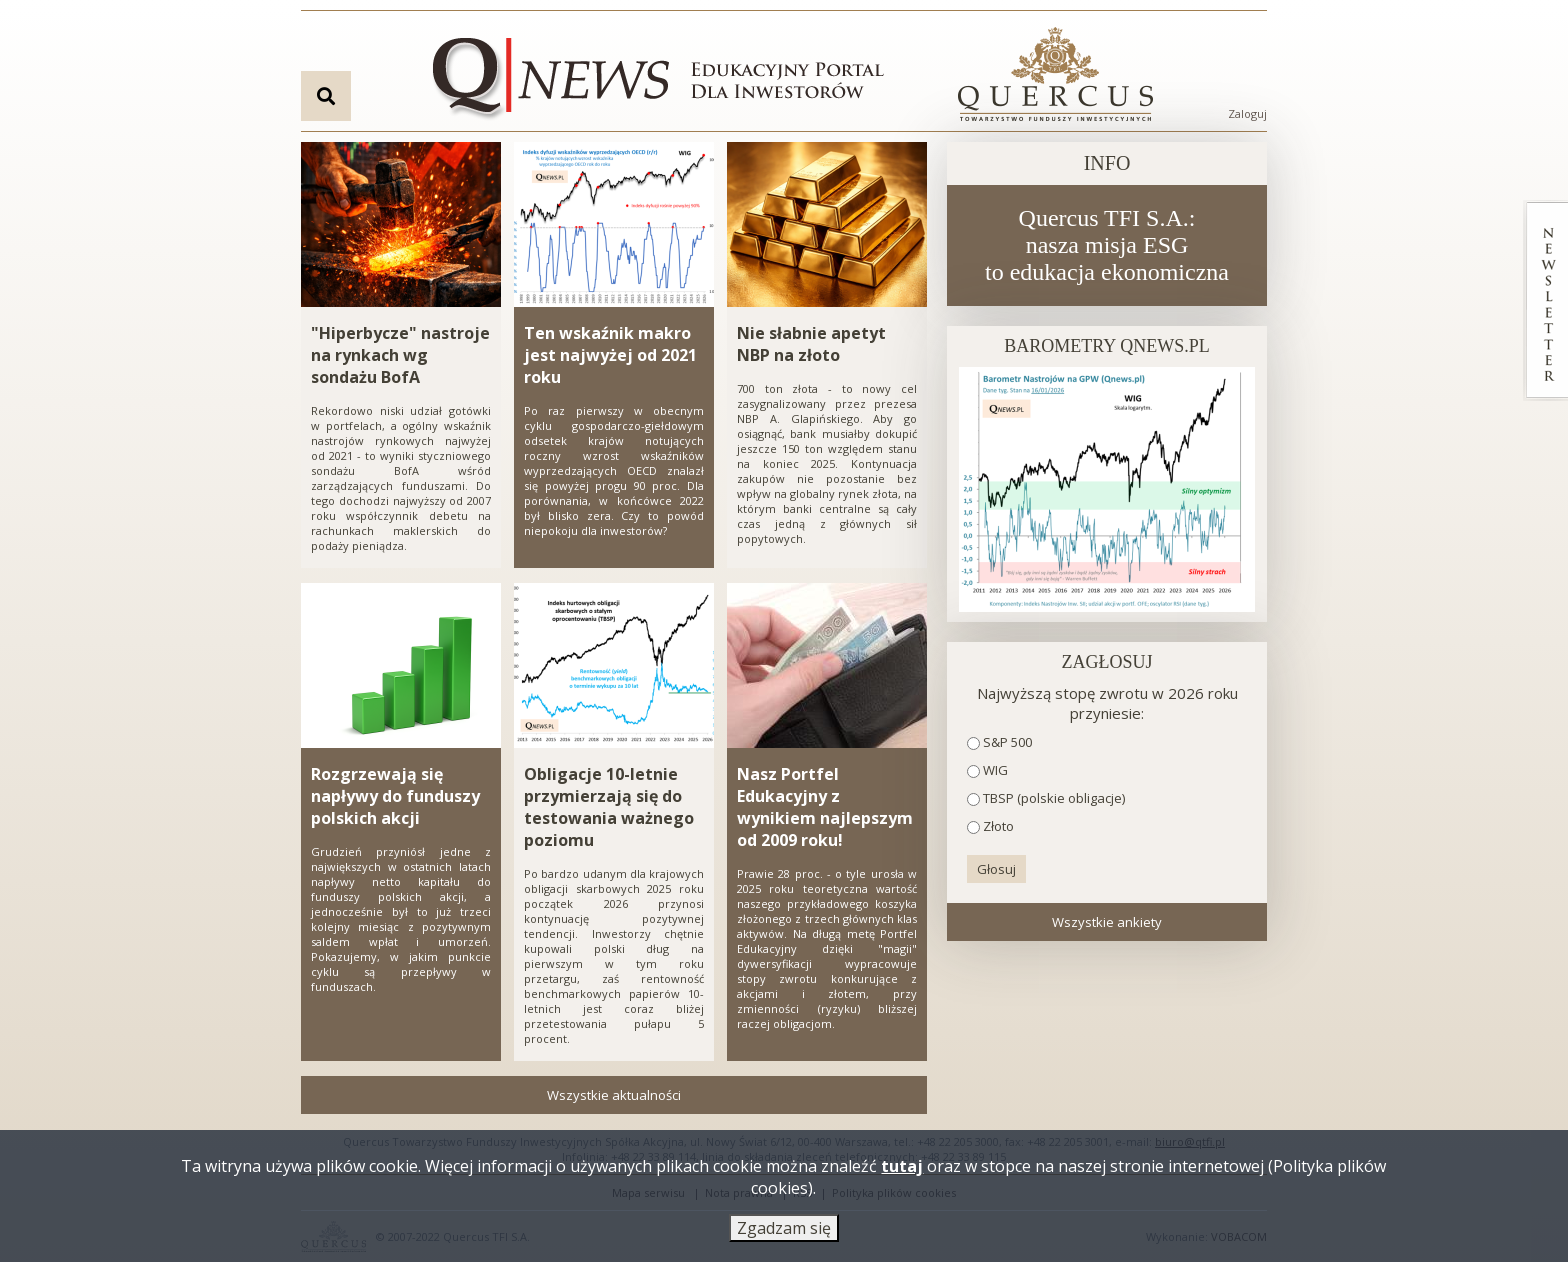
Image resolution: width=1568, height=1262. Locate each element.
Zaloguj (1247, 113)
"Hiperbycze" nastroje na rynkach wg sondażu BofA (400, 355)
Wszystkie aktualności (614, 1095)
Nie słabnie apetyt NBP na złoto (811, 344)
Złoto (998, 826)
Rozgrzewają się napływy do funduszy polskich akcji (395, 796)
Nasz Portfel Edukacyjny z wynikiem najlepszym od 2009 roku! (825, 807)
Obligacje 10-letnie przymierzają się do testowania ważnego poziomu (609, 807)
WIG (995, 770)
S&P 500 (1007, 742)
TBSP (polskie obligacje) (1054, 798)
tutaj (902, 1168)
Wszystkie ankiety (1107, 922)
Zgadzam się (784, 1230)
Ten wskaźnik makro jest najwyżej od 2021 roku (610, 355)
